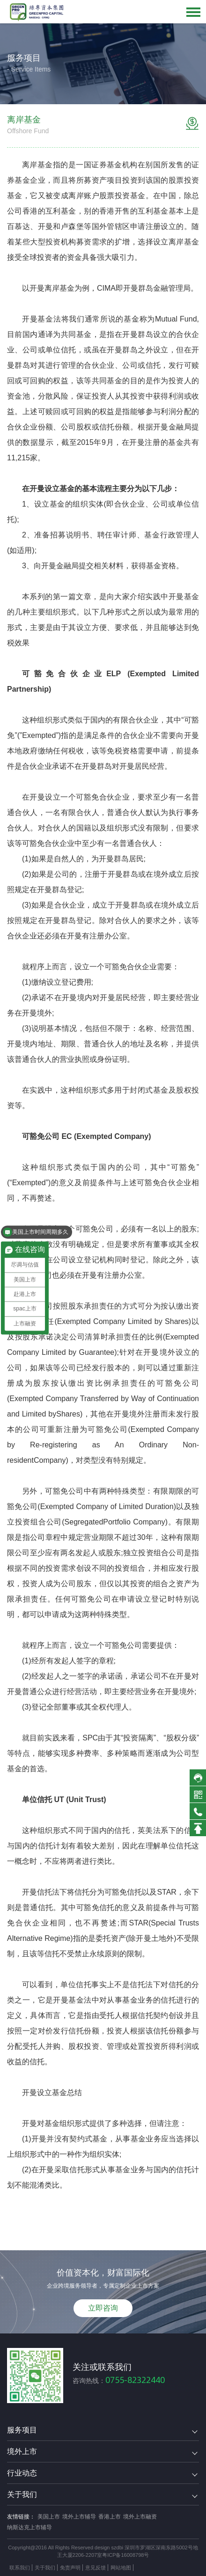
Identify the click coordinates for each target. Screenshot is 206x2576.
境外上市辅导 (79, 2516)
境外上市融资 (140, 2516)
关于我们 (45, 2567)
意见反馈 (95, 2567)
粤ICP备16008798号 (125, 2555)
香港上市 (109, 2516)
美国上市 (48, 2516)
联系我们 (19, 2567)
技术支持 (146, 2567)
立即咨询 (103, 2308)
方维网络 (171, 2567)
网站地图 (120, 2567)
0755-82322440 (135, 2380)
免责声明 (70, 2567)
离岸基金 (37, 165)
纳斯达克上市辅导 (29, 2527)
